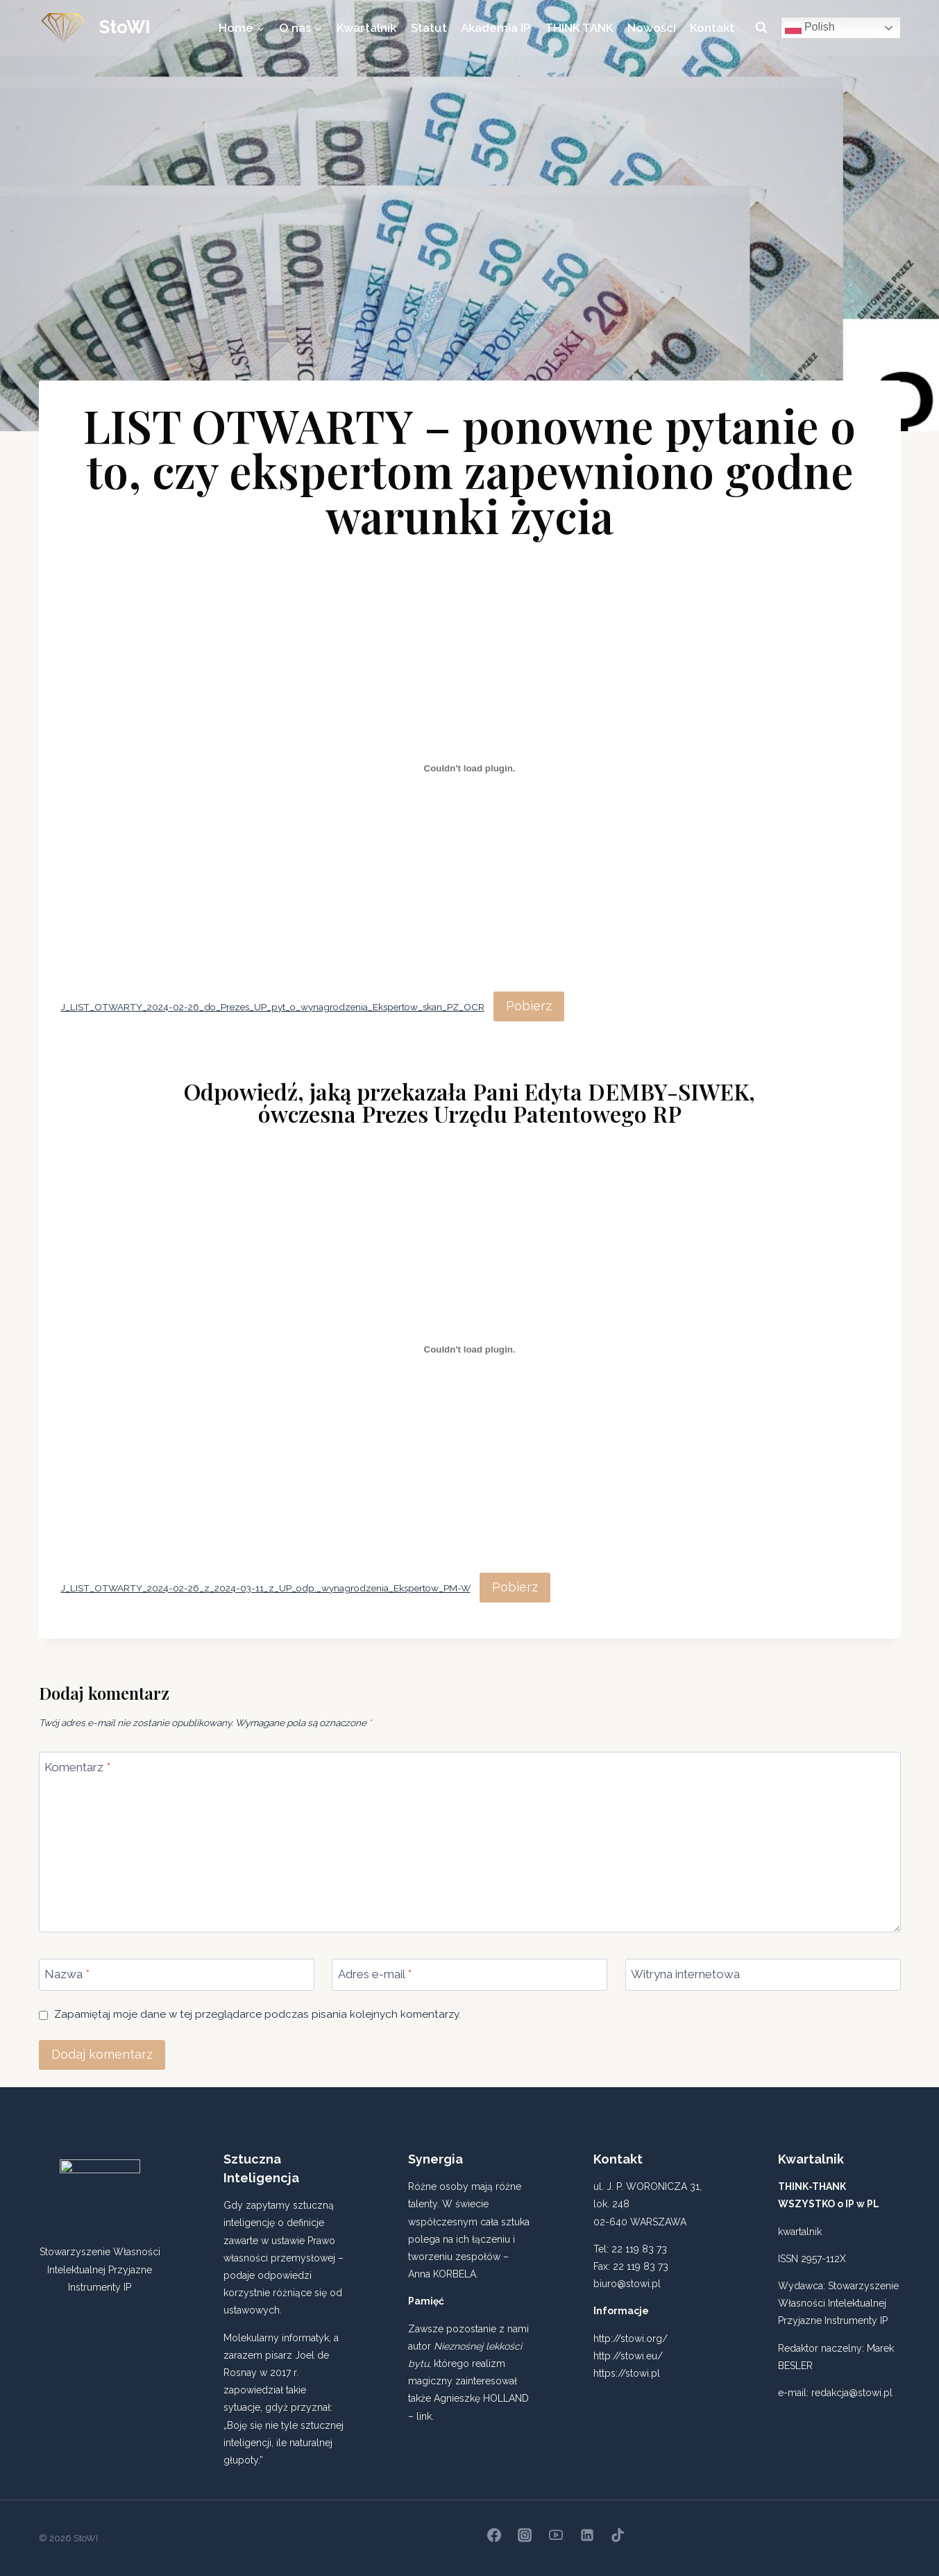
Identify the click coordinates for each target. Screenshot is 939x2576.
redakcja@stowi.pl (852, 2392)
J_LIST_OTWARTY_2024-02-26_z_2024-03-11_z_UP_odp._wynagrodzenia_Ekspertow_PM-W (266, 1588)
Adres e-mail (375, 1974)
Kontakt (712, 28)
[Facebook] (494, 2535)
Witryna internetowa (685, 1974)
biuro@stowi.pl (627, 2283)
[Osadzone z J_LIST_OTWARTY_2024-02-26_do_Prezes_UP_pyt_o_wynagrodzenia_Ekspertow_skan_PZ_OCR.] (470, 768)
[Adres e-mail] (469, 1975)
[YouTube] (556, 2535)
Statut (429, 28)
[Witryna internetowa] (763, 1975)
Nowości (651, 28)
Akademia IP (495, 28)
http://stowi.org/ (630, 2338)
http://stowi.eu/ (628, 2355)
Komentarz (77, 1767)
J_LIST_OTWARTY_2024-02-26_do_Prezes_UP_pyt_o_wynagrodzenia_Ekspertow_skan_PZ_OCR (272, 1006)
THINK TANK (579, 28)
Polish (810, 27)
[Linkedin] (587, 2535)
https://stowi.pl (626, 2373)
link (424, 2416)
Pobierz (529, 1005)
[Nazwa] (176, 1975)
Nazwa (67, 1974)
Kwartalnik (366, 28)
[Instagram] (525, 2535)
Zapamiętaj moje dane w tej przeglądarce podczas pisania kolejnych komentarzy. (257, 2014)
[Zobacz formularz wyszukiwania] (761, 27)
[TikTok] (618, 2535)
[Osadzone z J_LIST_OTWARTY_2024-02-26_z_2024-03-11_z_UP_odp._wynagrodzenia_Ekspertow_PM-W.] (470, 1349)
